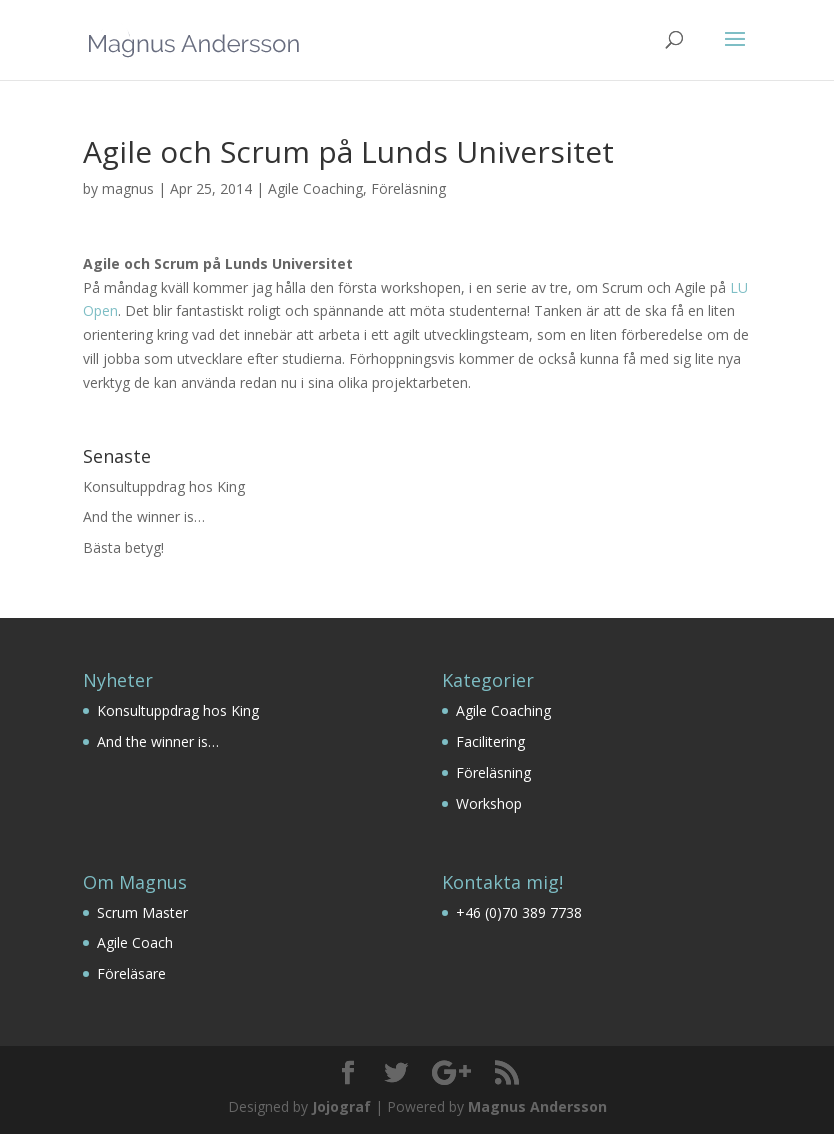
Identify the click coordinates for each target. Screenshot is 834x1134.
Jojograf (341, 1106)
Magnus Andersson (537, 1106)
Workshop (489, 803)
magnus (128, 188)
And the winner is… (144, 516)
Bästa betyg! (123, 547)
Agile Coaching (315, 188)
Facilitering (490, 741)
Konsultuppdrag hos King (164, 486)
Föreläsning (408, 188)
